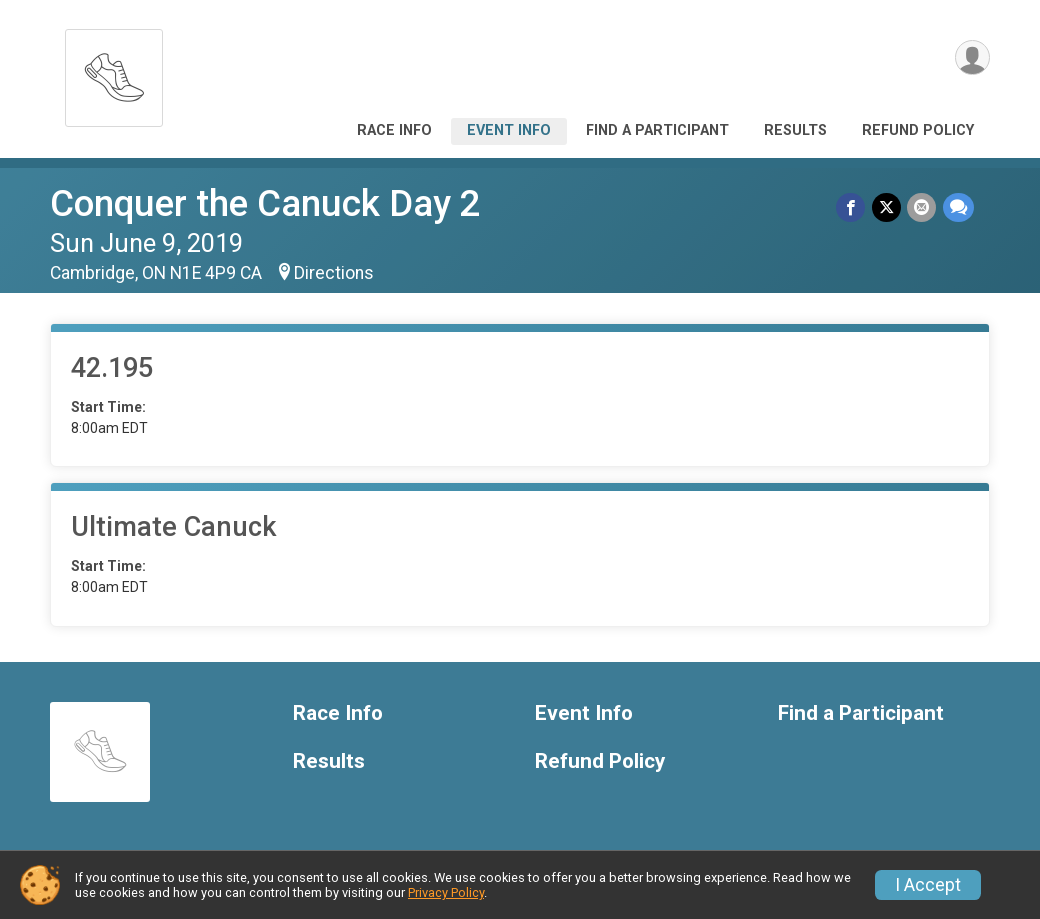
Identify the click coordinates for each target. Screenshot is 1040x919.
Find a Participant (657, 130)
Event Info (509, 130)
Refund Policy (918, 130)
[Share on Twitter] (887, 207)
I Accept (928, 885)
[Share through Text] (958, 207)
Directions (334, 273)
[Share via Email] (922, 207)
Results (795, 130)
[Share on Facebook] (852, 207)
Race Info (394, 130)
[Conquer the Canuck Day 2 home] (114, 72)
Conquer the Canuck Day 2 (265, 203)
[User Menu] (971, 58)
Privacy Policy (446, 892)
